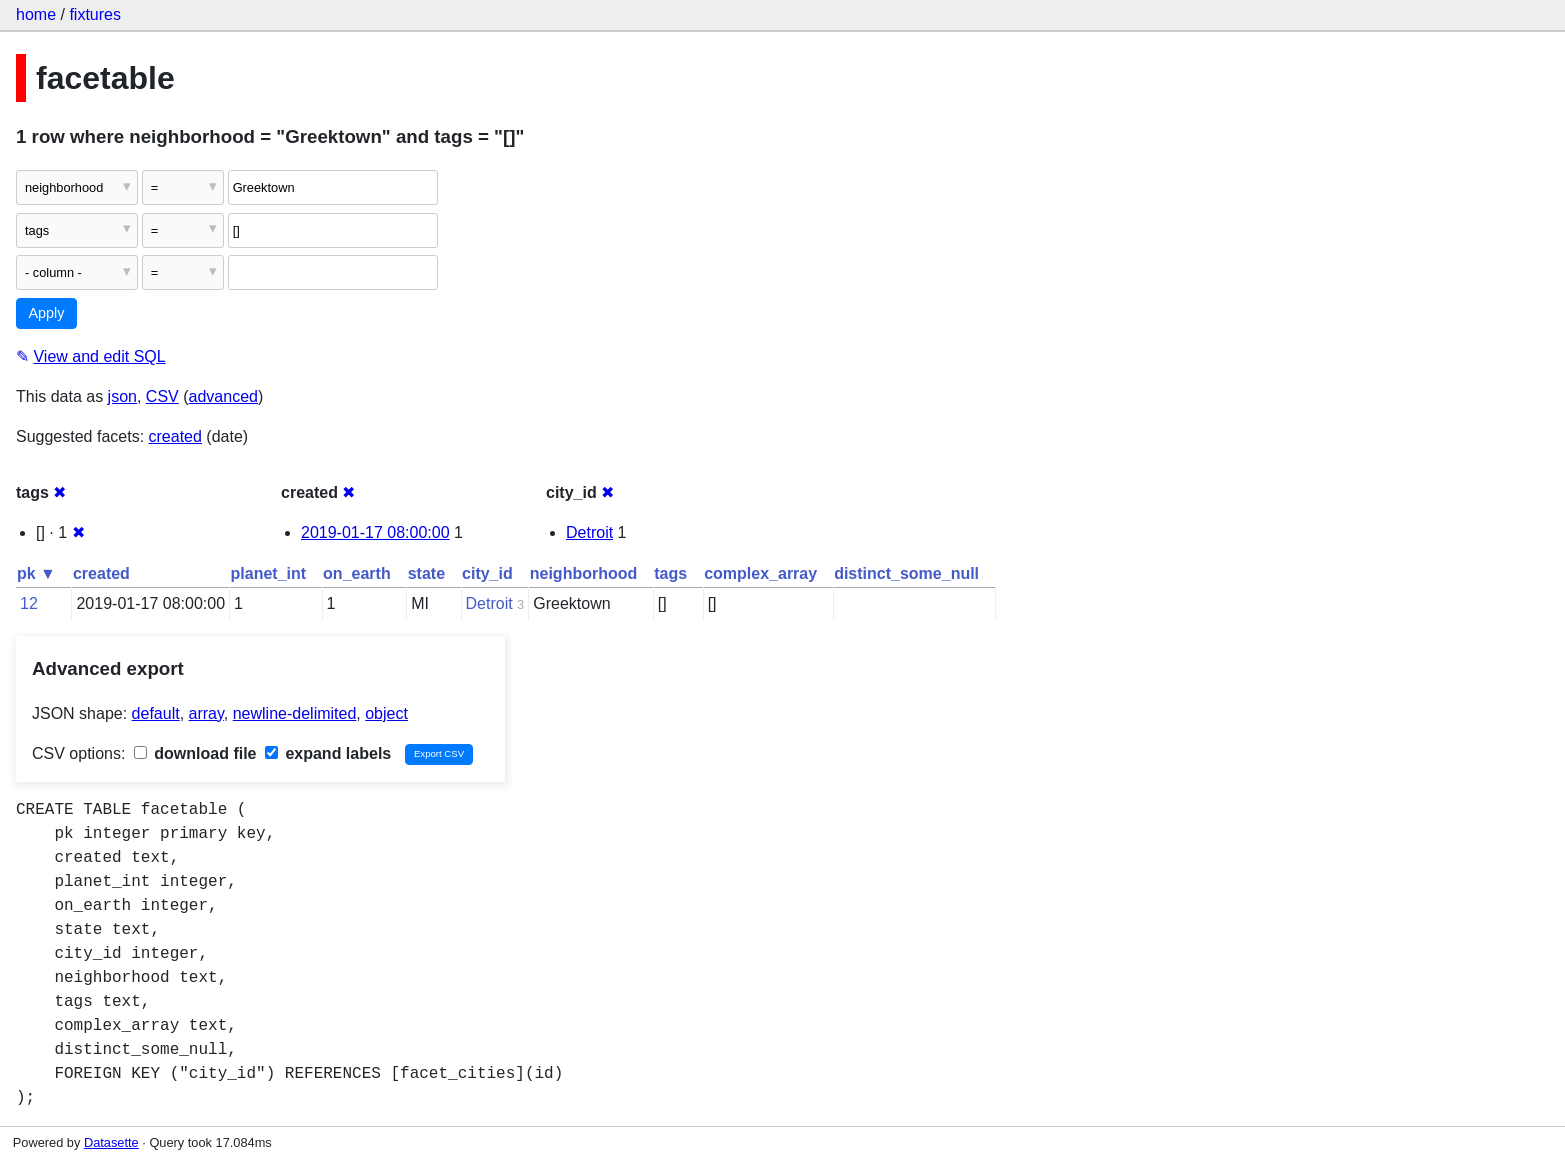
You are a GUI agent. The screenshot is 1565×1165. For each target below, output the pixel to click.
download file (195, 753)
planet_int (269, 573)
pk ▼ (36, 573)
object (386, 713)
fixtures (95, 14)
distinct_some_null (906, 573)
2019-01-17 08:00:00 (375, 532)
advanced (223, 396)
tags (670, 573)
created (175, 436)
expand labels (328, 753)
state (426, 573)
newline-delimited (295, 713)
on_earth (357, 573)
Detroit (589, 532)
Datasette (111, 1142)
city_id (487, 573)
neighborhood (584, 573)
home (36, 14)
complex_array (760, 573)
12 (29, 603)
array (206, 713)
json (122, 396)
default (156, 713)
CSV (162, 396)
